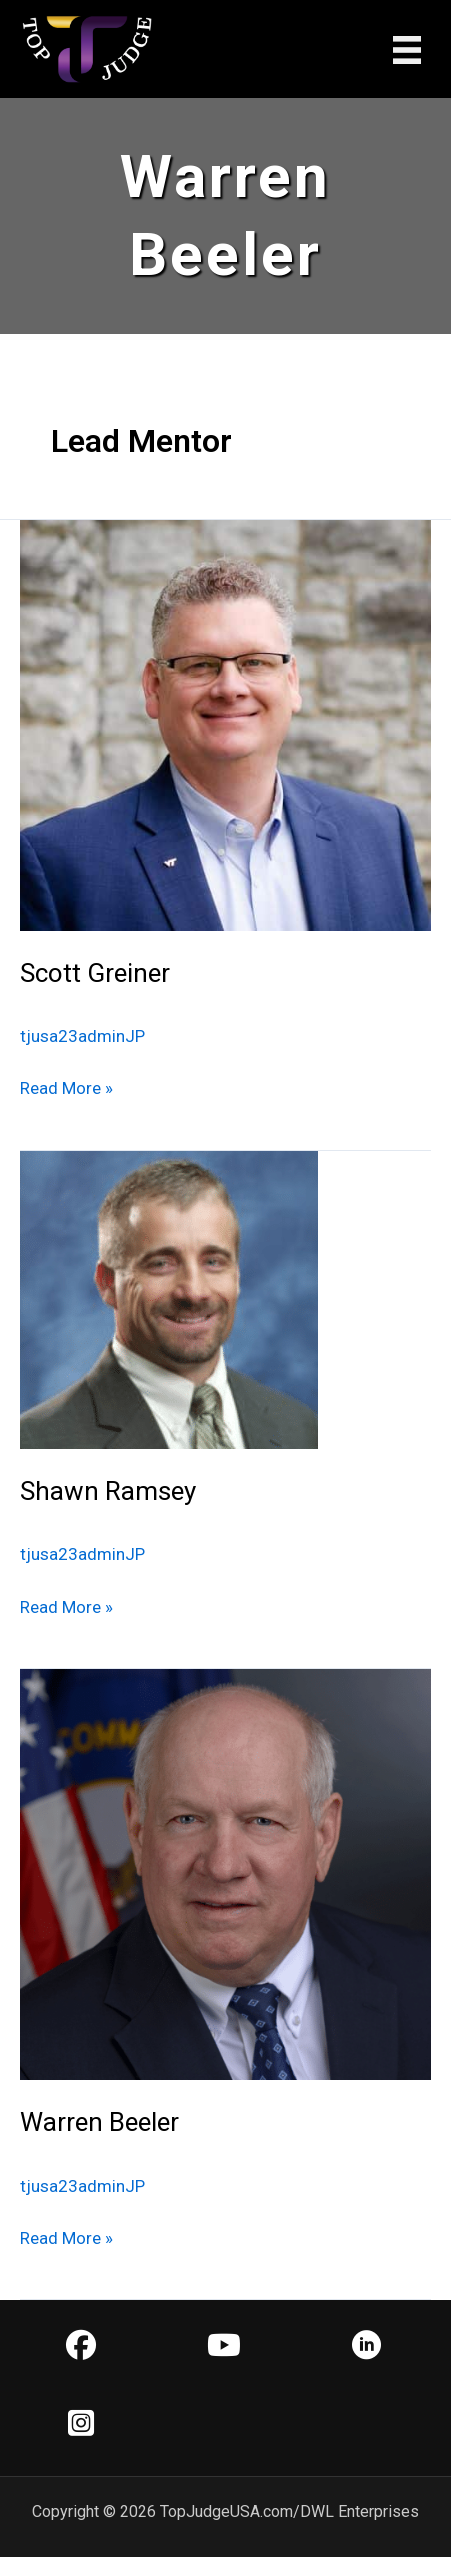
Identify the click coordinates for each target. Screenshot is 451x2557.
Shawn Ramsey (108, 1491)
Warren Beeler (99, 2122)
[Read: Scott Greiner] (225, 724)
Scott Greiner (95, 973)
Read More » (66, 1088)
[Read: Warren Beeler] (225, 1873)
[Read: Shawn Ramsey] (169, 1299)
